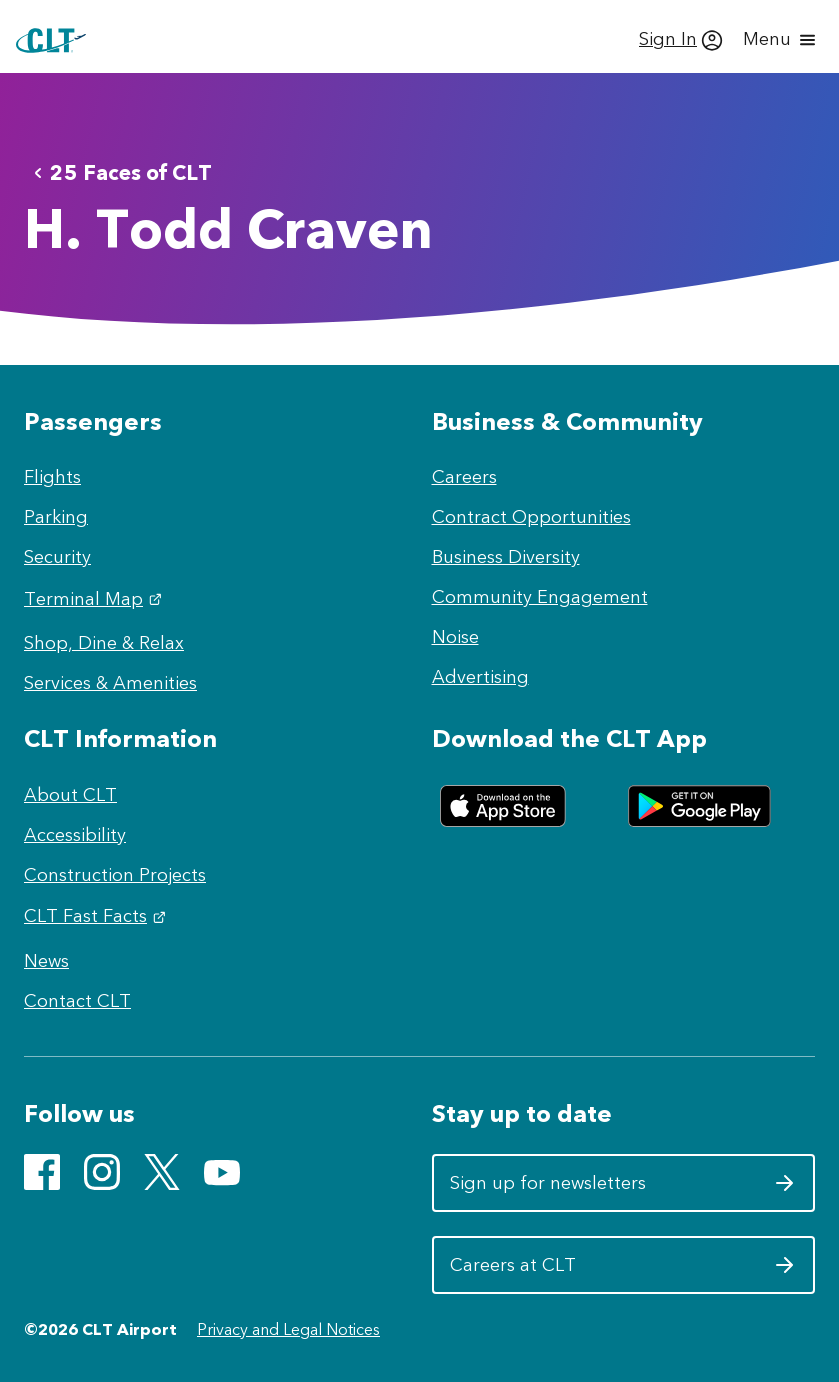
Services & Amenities (110, 683)
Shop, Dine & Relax (104, 643)
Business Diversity (506, 557)
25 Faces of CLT (119, 172)
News (46, 961)
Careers (464, 477)
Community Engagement (540, 597)
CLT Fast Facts (97, 916)
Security (57, 557)
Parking (56, 517)
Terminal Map (95, 599)
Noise (455, 637)
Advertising (480, 677)
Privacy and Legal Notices (288, 1329)
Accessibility (75, 835)
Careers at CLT (623, 1272)
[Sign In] (681, 40)
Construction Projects (115, 875)
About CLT (70, 795)
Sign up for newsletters (623, 1190)
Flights (52, 477)
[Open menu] (781, 40)
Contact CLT (77, 1001)
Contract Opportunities (531, 517)
